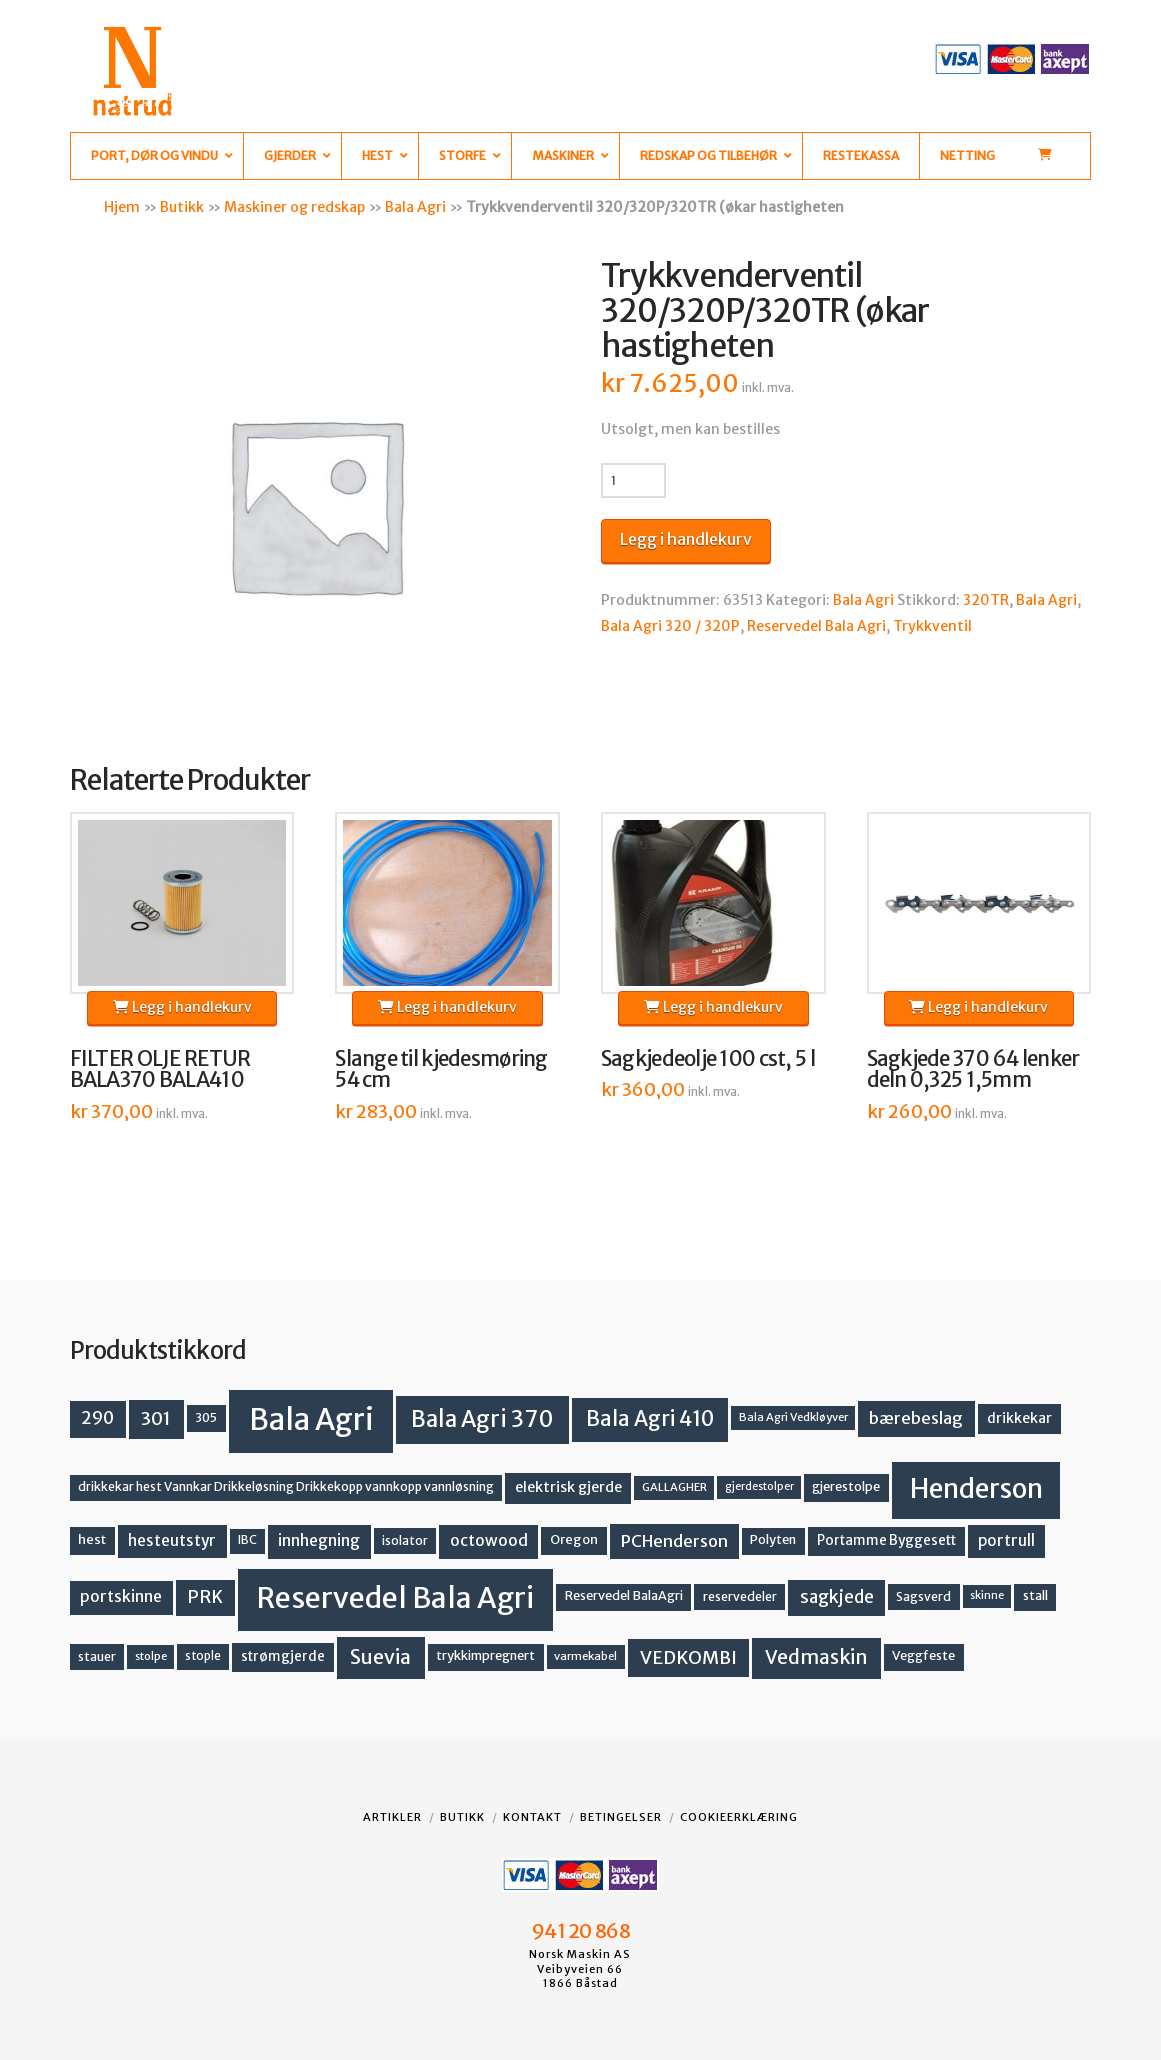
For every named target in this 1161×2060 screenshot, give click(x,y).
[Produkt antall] (633, 480)
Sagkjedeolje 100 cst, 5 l (708, 1059)
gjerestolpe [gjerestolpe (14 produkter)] (846, 1486)
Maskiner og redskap (294, 207)
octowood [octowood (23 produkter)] (489, 1540)
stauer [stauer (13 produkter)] (97, 1656)
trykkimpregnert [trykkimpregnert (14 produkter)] (485, 1655)
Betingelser (621, 1817)
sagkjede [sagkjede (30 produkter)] (837, 1597)
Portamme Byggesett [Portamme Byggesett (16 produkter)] (886, 1540)
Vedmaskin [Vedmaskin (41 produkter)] (816, 1657)
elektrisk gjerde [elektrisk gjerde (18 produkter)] (568, 1487)
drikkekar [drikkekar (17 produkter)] (1019, 1418)
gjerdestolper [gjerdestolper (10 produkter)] (759, 1486)
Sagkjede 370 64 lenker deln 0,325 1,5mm (973, 1070)
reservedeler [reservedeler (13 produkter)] (740, 1596)
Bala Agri (415, 207)
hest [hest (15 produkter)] (92, 1539)
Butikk (182, 207)
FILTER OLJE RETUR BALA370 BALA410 (160, 1070)
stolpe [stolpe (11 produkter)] (151, 1656)
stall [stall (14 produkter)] (1035, 1595)
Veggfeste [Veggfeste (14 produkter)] (923, 1655)
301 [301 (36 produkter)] (156, 1418)
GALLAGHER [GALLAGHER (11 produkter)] (674, 1487)
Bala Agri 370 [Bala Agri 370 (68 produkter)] (482, 1419)
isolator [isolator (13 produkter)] (405, 1540)
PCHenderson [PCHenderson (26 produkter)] (674, 1541)
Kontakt (532, 1817)
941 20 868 (580, 1931)
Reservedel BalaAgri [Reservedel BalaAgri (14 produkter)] (624, 1595)
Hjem (122, 207)
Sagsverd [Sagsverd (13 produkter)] (923, 1596)
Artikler (392, 1817)
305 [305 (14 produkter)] (206, 1417)
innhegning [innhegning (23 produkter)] (319, 1540)
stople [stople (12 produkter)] (203, 1656)
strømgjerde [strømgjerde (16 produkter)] (283, 1656)
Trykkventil (932, 626)
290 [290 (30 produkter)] (97, 1418)
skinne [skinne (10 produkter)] (987, 1595)
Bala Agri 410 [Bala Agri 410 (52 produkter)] (650, 1419)
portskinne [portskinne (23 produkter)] (121, 1596)
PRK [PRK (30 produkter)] (205, 1597)
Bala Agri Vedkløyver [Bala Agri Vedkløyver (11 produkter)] (793, 1417)
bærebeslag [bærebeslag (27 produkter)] (916, 1418)
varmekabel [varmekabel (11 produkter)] (585, 1656)
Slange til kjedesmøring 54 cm (441, 1070)
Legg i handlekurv (686, 539)
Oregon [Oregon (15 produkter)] (574, 1539)
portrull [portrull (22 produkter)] (1006, 1540)
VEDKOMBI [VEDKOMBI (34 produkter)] (688, 1657)
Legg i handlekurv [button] (182, 1007)
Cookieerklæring (739, 1817)
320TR (986, 600)
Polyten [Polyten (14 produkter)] (773, 1539)
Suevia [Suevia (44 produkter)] (380, 1657)
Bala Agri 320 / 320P (670, 626)
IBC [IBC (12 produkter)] (247, 1540)
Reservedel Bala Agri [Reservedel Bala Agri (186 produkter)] (395, 1598)
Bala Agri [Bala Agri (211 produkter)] (311, 1419)
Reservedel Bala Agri (816, 626)
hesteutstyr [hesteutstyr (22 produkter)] (172, 1540)
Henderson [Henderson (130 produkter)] (976, 1488)
